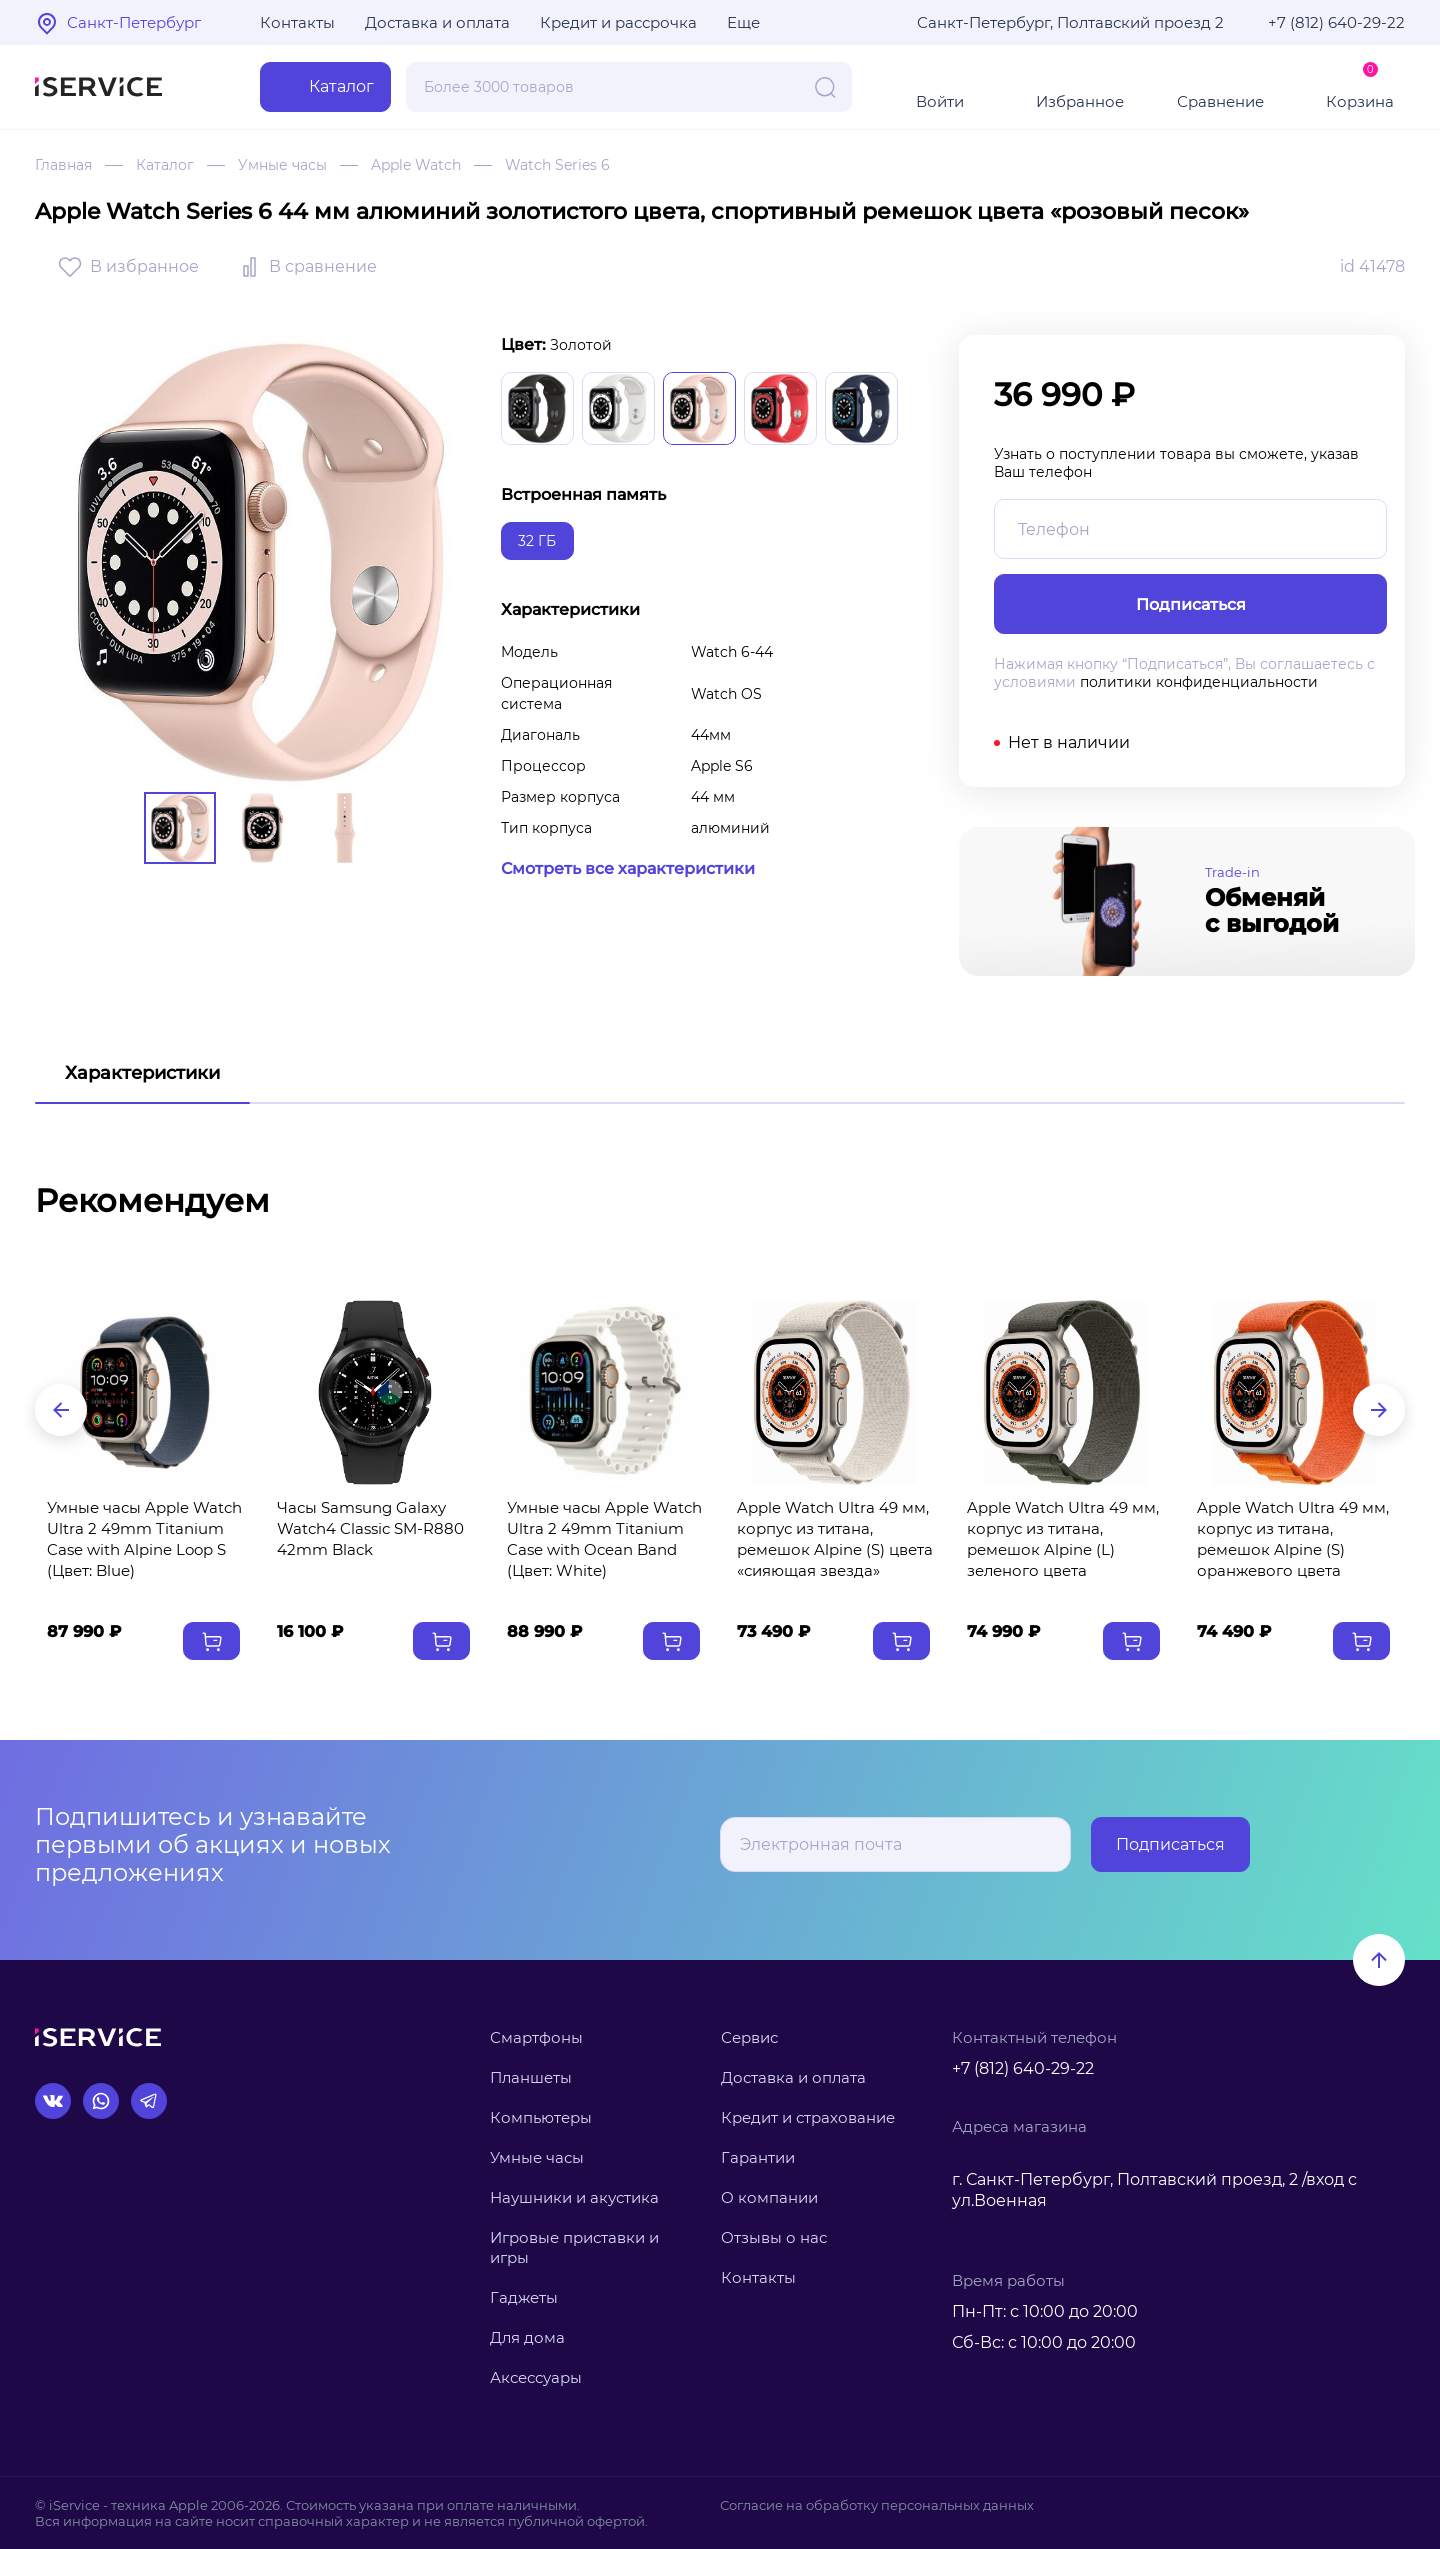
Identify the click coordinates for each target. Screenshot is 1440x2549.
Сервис (749, 2037)
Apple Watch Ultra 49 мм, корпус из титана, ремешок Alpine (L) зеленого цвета (1063, 1539)
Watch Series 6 (557, 165)
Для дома (527, 2337)
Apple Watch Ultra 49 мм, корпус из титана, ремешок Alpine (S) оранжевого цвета (1293, 1539)
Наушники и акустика (574, 2197)
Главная (63, 165)
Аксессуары (536, 2377)
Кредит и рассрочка (618, 22)
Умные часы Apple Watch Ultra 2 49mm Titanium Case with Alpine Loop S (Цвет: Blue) (144, 1539)
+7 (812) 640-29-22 (1336, 22)
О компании (769, 2197)
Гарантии (758, 2157)
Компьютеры (541, 2117)
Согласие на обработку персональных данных (877, 2505)
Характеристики (142, 1073)
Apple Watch (416, 165)
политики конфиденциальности (1199, 682)
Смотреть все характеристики (628, 868)
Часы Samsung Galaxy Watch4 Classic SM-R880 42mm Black (370, 1528)
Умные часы (282, 165)
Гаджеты (524, 2297)
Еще (743, 22)
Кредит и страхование (808, 2117)
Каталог (165, 165)
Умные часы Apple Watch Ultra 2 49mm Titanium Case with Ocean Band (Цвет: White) (604, 1539)
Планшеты (531, 2077)
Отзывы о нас (774, 2237)
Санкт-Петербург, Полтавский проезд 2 (1070, 22)
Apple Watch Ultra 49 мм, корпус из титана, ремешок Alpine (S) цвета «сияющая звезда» (835, 1539)
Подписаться (1170, 1844)
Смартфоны (536, 2037)
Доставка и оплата (437, 22)
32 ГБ (537, 541)
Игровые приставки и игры (574, 2247)
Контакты (297, 22)
